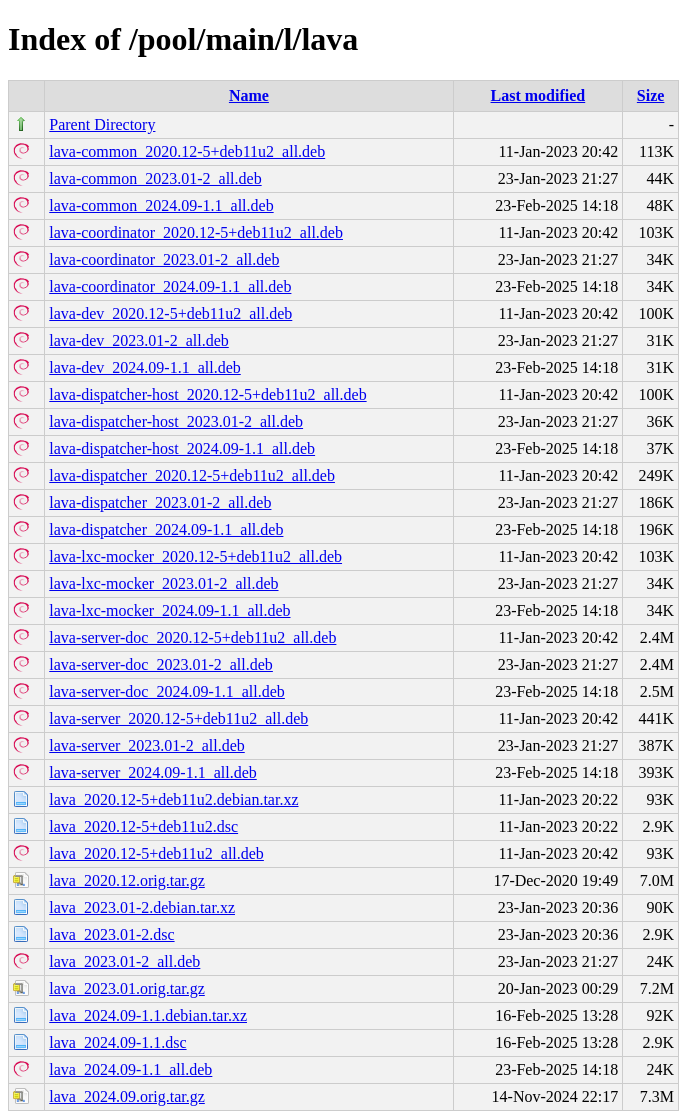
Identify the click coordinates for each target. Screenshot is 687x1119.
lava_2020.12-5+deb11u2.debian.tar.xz (173, 799)
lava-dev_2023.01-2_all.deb (139, 340)
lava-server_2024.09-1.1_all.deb (152, 772)
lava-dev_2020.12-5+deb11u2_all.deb (170, 313)
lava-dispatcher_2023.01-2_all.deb (160, 502)
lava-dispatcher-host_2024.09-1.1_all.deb (182, 448)
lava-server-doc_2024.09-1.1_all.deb (167, 691)
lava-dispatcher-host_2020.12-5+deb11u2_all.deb (207, 394)
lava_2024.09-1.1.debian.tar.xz (148, 1015)
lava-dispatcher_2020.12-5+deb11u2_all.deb (192, 475)
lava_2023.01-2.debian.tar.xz (142, 907)
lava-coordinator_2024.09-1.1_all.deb (170, 286)
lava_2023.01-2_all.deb (124, 961)
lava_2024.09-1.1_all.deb (130, 1069)
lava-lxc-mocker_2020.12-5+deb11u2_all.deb (195, 556)
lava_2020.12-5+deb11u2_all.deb (156, 853)
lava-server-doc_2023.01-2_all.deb (161, 664)
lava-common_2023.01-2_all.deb (155, 178)
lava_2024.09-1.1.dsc (117, 1042)
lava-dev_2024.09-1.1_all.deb (145, 367)
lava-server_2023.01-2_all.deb (146, 745)
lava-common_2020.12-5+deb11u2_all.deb (187, 151)
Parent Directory (102, 124)
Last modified (538, 95)
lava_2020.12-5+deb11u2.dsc (143, 826)
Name (249, 95)
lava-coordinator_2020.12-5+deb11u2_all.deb (196, 232)
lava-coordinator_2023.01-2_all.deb (164, 259)
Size (651, 95)
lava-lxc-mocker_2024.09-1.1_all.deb (169, 610)
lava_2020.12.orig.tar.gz (127, 880)
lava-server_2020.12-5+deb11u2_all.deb (178, 718)
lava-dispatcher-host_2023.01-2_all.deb (176, 421)
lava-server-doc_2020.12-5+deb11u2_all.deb (192, 637)
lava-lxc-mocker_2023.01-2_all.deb (163, 583)
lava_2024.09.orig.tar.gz (127, 1096)
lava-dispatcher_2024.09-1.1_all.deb (166, 529)
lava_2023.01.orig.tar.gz (127, 988)
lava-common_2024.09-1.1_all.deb (161, 205)
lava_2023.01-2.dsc (111, 934)
